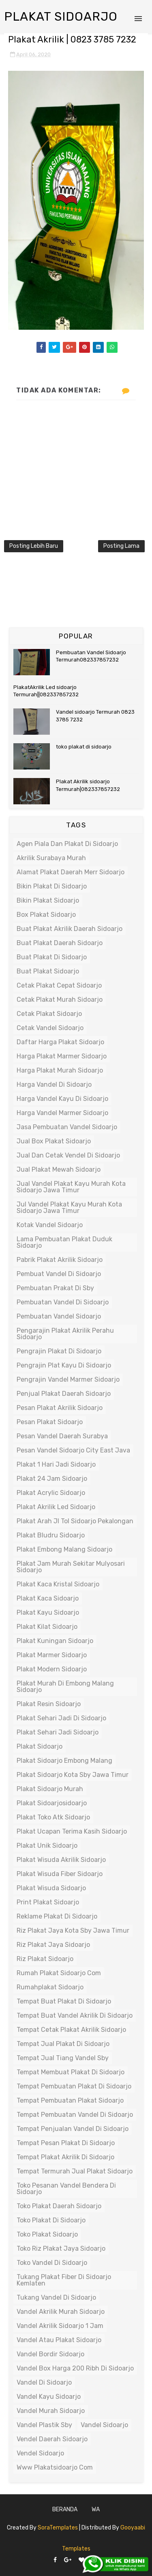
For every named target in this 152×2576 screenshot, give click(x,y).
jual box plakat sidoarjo (54, 1141)
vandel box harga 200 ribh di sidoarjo (75, 2368)
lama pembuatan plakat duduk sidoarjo (64, 1242)
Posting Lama (121, 546)
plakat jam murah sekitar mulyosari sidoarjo (71, 1567)
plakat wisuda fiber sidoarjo (60, 1874)
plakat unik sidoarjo (47, 1845)
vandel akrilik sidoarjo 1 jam (60, 2326)
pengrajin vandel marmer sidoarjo (68, 1379)
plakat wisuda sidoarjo (51, 1888)
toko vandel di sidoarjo (52, 2262)
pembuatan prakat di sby (55, 1288)
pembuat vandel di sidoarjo (59, 1274)
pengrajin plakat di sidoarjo (59, 1351)
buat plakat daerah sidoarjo (60, 943)
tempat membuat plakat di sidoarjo (70, 2072)
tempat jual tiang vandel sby (63, 2058)
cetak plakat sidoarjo (49, 1014)
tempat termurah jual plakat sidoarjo (75, 2171)
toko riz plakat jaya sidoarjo (61, 2248)
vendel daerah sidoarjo (52, 2439)
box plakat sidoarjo (46, 914)
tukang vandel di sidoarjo (56, 2297)
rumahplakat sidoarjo (50, 1987)
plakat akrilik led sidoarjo (56, 1507)
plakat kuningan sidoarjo (55, 1641)
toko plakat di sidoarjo (83, 747)
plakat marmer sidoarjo (52, 1655)
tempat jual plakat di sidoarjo (63, 2044)
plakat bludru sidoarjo (51, 1535)
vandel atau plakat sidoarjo (59, 2340)
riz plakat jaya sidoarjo (53, 1944)
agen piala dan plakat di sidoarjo (67, 844)
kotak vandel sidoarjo (50, 1225)
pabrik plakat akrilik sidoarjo (60, 1260)
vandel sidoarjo (104, 2425)
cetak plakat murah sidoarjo (60, 999)
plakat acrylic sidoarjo (51, 1493)
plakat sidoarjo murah (50, 1789)
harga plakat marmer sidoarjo (62, 1056)
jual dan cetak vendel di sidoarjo (68, 1155)
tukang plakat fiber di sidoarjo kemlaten (64, 2280)
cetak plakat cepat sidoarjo (59, 985)
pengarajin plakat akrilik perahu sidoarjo (65, 1334)
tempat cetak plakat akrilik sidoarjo (71, 2029)
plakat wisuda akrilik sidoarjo (61, 1860)
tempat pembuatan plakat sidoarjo (70, 2100)
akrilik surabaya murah (51, 858)
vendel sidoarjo (40, 2453)
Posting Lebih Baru (33, 546)
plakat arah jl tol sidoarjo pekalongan (75, 1521)
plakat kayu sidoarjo (48, 1612)
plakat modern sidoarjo (52, 1669)
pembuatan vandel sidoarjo (59, 1316)
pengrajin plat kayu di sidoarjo (64, 1365)
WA (96, 2509)
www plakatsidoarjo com (55, 2467)
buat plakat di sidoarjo (52, 957)
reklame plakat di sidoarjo (57, 1916)
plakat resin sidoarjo (49, 1704)
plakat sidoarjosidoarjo (52, 1803)
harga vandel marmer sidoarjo (62, 1113)
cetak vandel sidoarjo (50, 1028)
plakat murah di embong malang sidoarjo (65, 1686)
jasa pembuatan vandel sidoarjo (67, 1127)
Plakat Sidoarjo (61, 16)
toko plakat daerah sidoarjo (59, 2206)
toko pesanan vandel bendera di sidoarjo (66, 2189)
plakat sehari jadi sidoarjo (57, 1732)
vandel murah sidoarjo (51, 2411)
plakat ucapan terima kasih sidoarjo (72, 1831)
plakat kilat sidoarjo (47, 1626)
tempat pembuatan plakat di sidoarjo (74, 2086)
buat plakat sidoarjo (48, 971)
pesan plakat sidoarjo (50, 1422)
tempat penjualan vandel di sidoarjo (72, 2129)
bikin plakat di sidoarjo (52, 886)
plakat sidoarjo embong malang (64, 1760)
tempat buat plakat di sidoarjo (64, 2001)
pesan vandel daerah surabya (62, 1436)
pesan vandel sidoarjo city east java (73, 1450)
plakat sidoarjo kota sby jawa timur (72, 1775)
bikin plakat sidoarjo (48, 900)
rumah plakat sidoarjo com (59, 1973)
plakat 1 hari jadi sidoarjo (56, 1464)
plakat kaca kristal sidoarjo (58, 1584)
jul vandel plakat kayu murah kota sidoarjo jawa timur (69, 1207)
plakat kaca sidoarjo (48, 1598)
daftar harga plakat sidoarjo (60, 1042)
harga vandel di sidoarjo (54, 1084)
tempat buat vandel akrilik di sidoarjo (75, 2015)
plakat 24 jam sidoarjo (52, 1478)
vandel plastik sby (44, 2425)
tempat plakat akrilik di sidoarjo (65, 2157)
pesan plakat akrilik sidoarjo (60, 1408)
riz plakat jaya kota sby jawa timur (73, 1930)
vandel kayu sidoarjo (49, 2396)
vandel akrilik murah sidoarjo (61, 2311)
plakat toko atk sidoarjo (53, 1817)
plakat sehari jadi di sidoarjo (61, 1718)
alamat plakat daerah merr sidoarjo (70, 872)
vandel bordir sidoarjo (50, 2354)
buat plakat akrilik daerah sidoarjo (69, 929)
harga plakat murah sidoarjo (60, 1070)
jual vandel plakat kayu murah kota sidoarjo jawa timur (71, 1187)
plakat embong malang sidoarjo (64, 1549)
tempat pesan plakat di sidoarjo (66, 2143)
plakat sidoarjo (39, 1746)
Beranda (64, 2509)
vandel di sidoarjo (44, 2382)
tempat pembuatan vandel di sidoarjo (75, 2114)
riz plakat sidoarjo (45, 1959)
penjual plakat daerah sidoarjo (64, 1393)
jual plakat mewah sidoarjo (59, 1169)
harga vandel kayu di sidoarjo (62, 1098)
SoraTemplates (58, 2527)
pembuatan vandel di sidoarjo (63, 1302)
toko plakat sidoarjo (47, 2234)
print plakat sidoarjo (48, 1902)
